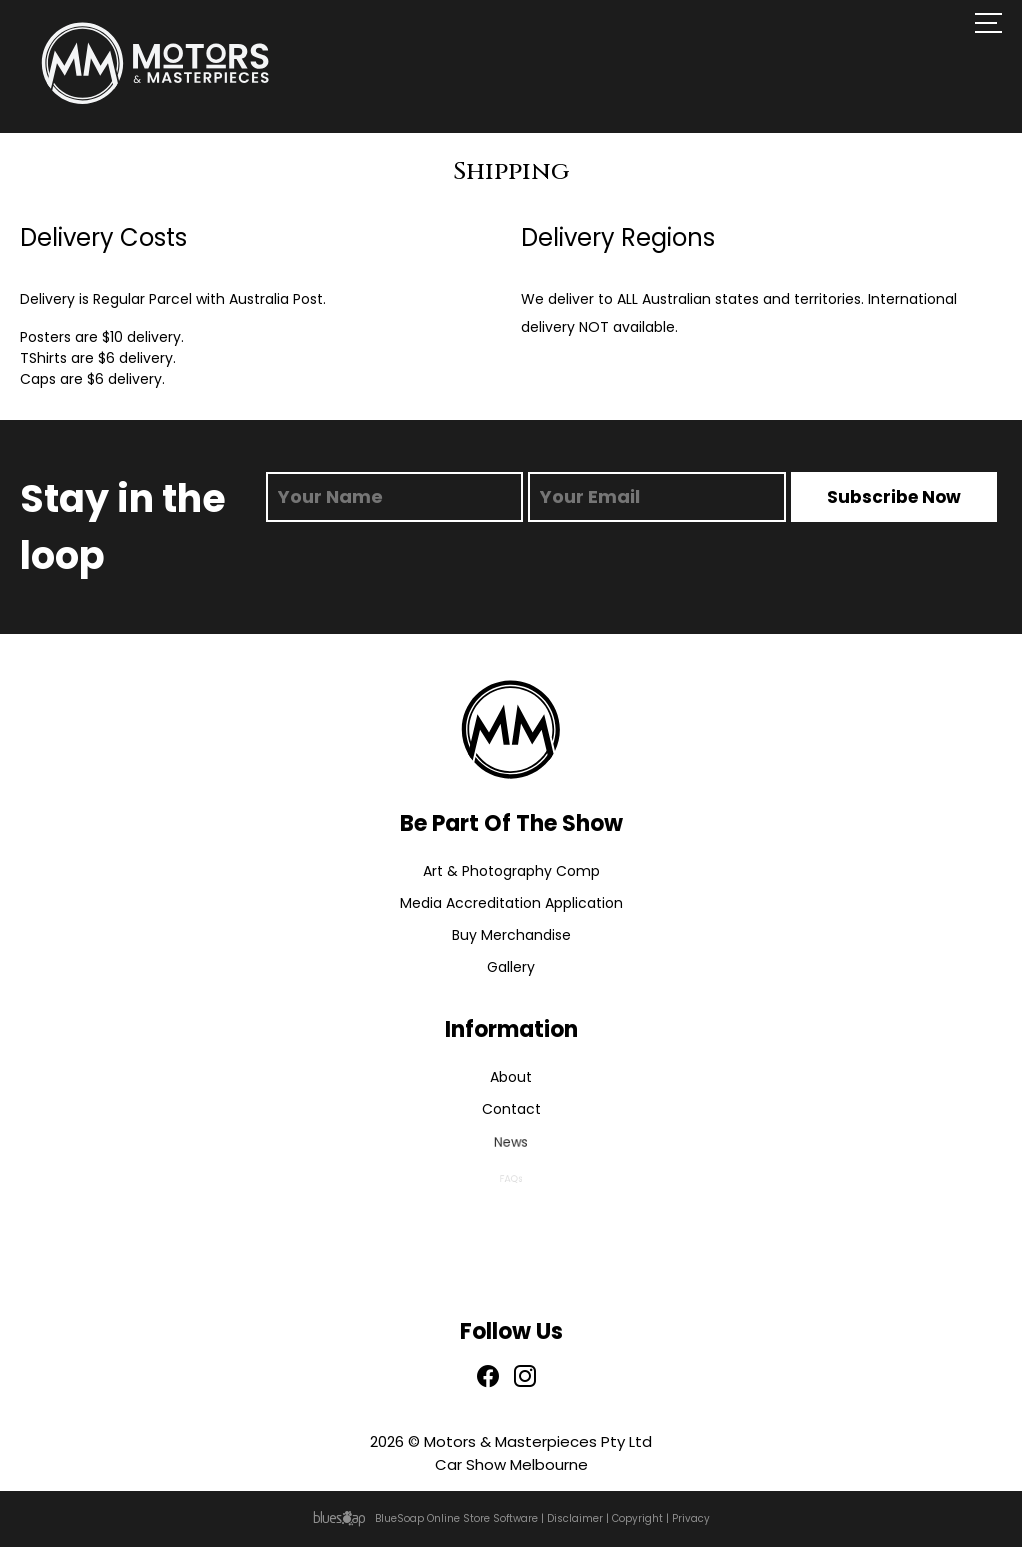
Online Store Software (482, 1518)
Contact (511, 1110)
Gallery (511, 968)
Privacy (691, 1518)
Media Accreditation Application (511, 903)
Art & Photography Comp (511, 871)
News (511, 1146)
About (511, 1077)
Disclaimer (575, 1518)
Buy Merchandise (511, 935)
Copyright (637, 1518)
